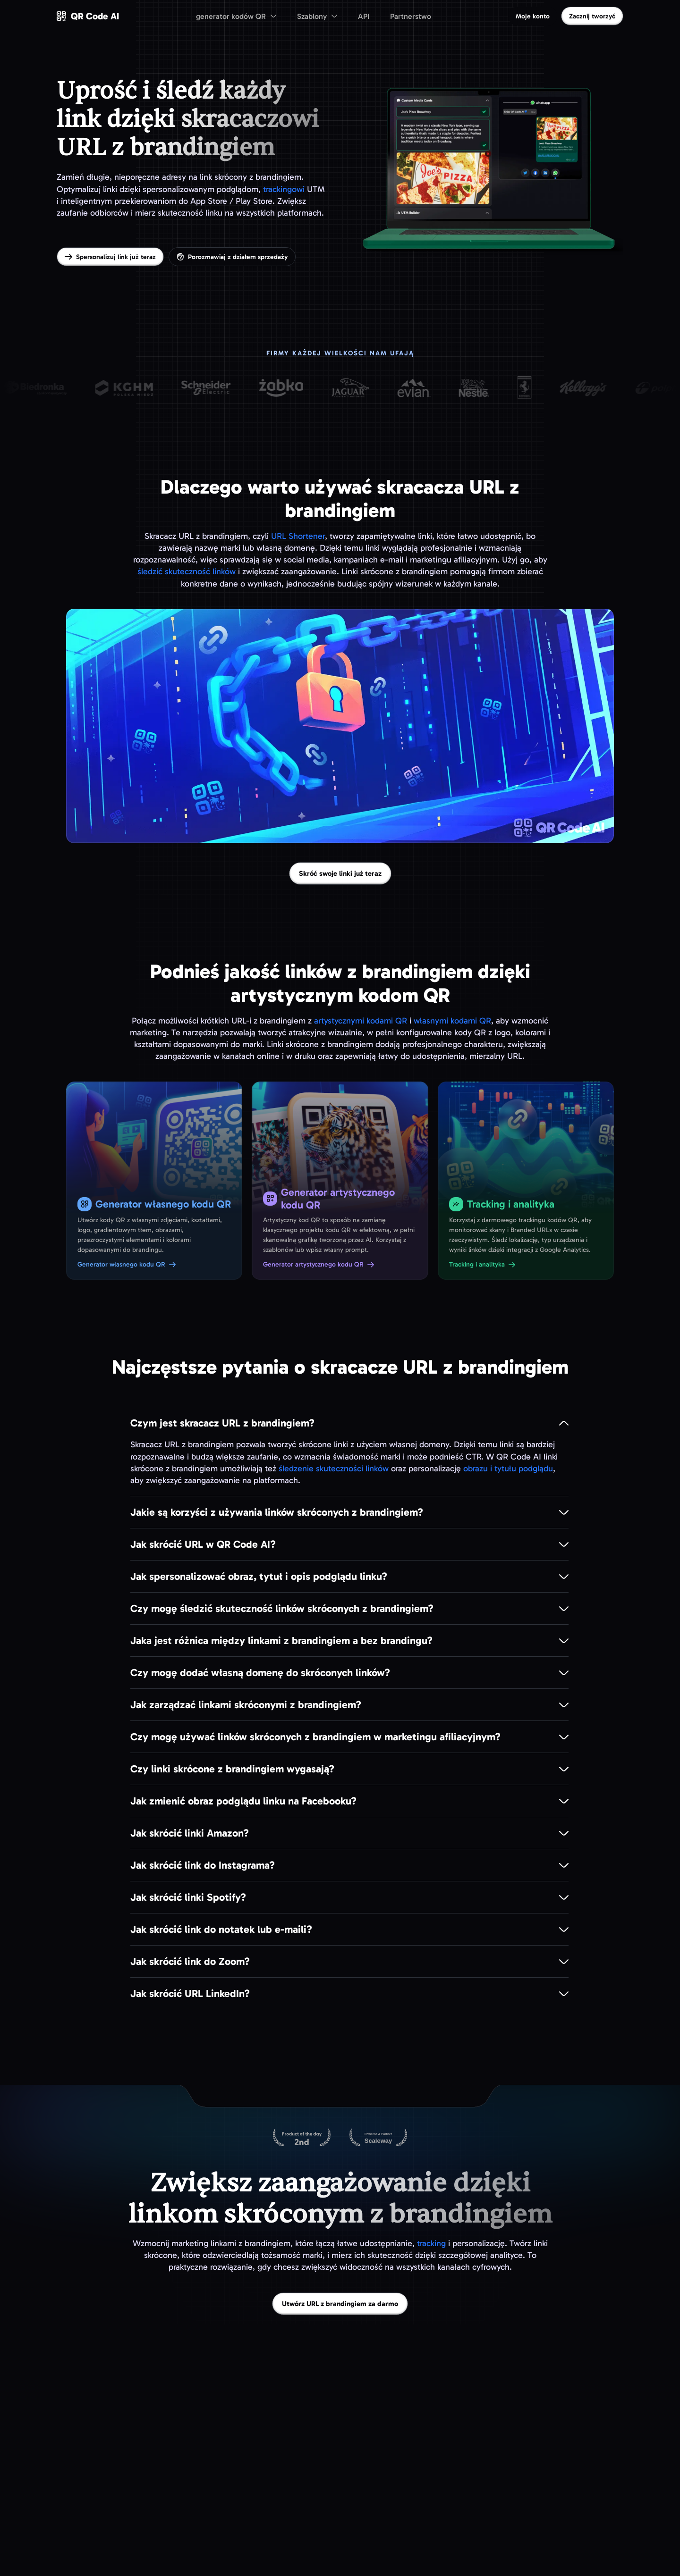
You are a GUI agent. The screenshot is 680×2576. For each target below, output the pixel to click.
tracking (431, 2243)
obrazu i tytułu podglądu (508, 1468)
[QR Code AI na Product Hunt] (302, 2138)
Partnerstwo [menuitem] (410, 16)
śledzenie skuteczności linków (334, 1468)
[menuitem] (236, 16)
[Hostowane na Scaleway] (378, 2138)
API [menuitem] (363, 16)
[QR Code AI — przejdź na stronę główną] (88, 16)
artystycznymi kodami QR (360, 1020)
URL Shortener (298, 535)
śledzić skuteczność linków (186, 571)
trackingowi (284, 189)
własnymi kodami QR (452, 1020)
